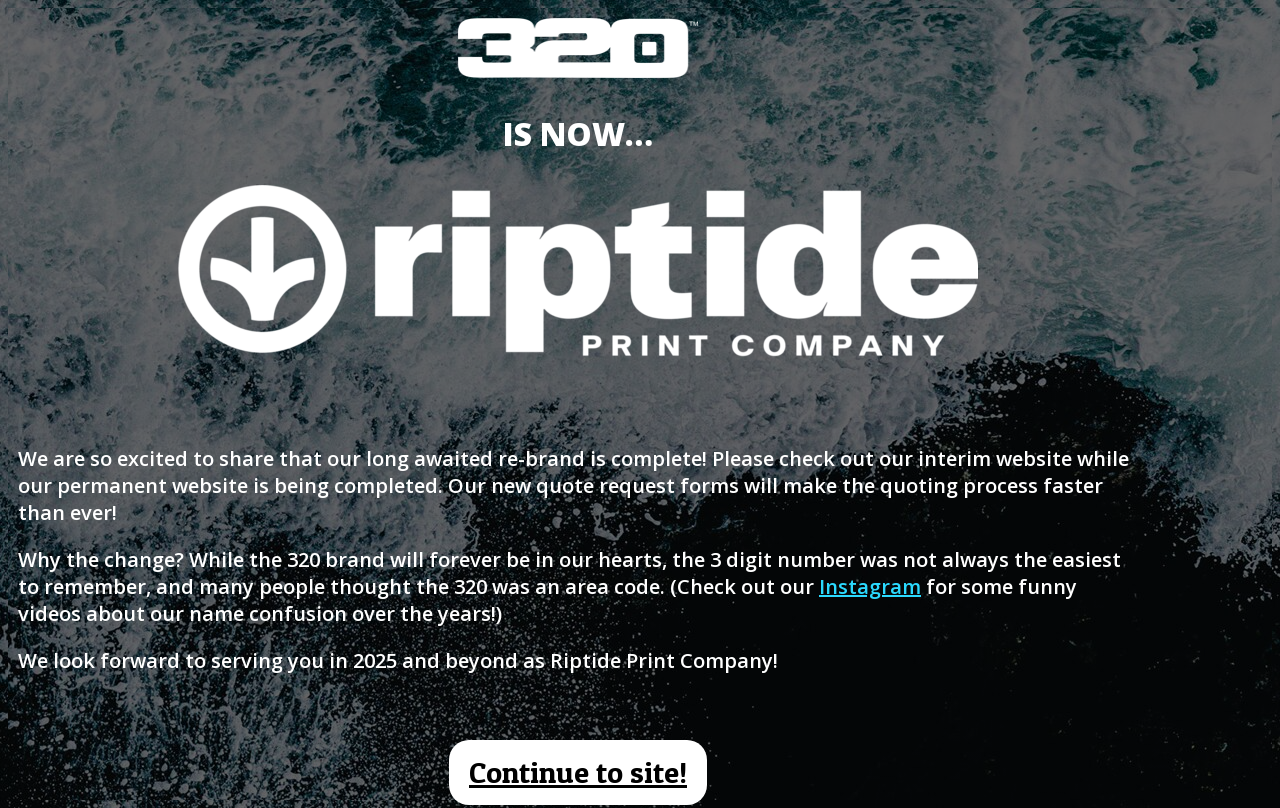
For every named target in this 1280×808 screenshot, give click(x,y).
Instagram (870, 586)
